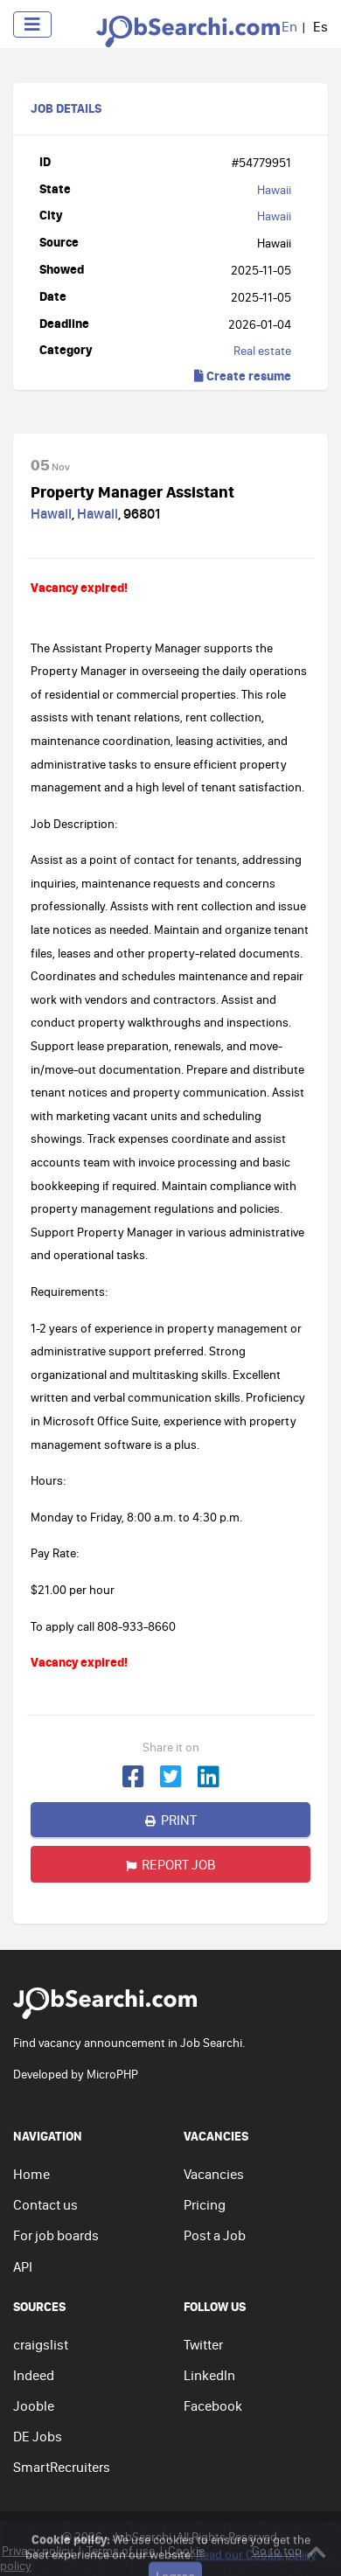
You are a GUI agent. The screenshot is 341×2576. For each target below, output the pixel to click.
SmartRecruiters (61, 2466)
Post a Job (215, 2235)
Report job (171, 1864)
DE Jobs (37, 2436)
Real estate (262, 351)
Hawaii (274, 190)
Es (320, 26)
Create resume (242, 375)
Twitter (203, 2344)
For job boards (56, 2235)
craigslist (40, 2344)
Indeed (33, 2375)
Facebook (213, 2405)
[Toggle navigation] (32, 24)
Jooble (33, 2405)
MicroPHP (112, 2074)
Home (31, 2174)
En (289, 26)
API (22, 2266)
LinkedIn (209, 2375)
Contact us (45, 2204)
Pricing (205, 2204)
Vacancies (214, 2174)
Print (171, 1819)
